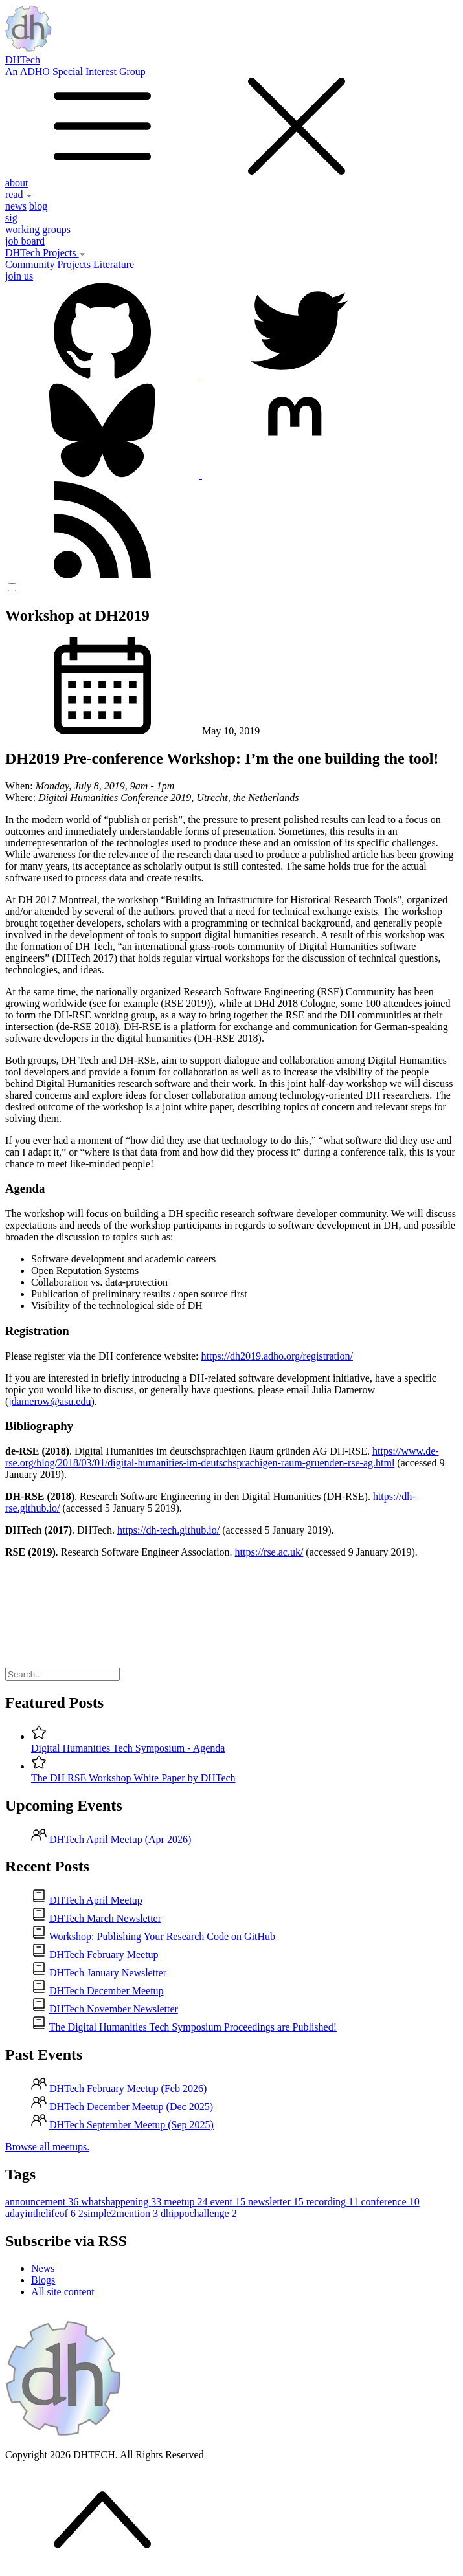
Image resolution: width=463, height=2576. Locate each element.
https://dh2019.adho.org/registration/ (277, 1355)
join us (19, 275)
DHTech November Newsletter (113, 2008)
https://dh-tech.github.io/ (168, 1530)
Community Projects (48, 264)
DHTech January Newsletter (107, 1972)
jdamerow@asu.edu (49, 1401)
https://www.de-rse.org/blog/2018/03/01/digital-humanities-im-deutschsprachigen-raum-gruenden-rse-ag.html (222, 1457)
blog (38, 206)
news (16, 206)
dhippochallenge (199, 2213)
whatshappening (122, 2201)
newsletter (277, 2201)
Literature (113, 264)
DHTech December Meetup (106, 1990)
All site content (63, 2291)
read (18, 194)
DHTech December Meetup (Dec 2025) (131, 2106)
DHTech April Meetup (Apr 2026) (120, 1839)
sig (11, 217)
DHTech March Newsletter (105, 1918)
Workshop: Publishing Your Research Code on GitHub (162, 1936)
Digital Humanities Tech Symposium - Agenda (128, 1748)
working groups (38, 229)
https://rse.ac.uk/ (269, 1552)
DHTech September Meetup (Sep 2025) (131, 2124)
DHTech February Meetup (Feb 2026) (128, 2088)
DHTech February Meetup (104, 1954)
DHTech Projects (45, 252)
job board (25, 241)
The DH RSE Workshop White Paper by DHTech (133, 1777)
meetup (187, 2201)
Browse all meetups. (47, 2146)
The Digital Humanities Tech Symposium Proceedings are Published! (193, 2026)
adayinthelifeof (41, 2213)
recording (333, 2201)
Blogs (43, 2279)
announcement (43, 2201)
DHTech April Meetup (95, 1900)
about (16, 182)
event (229, 2201)
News (42, 2268)
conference (390, 2201)
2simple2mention (119, 2213)
